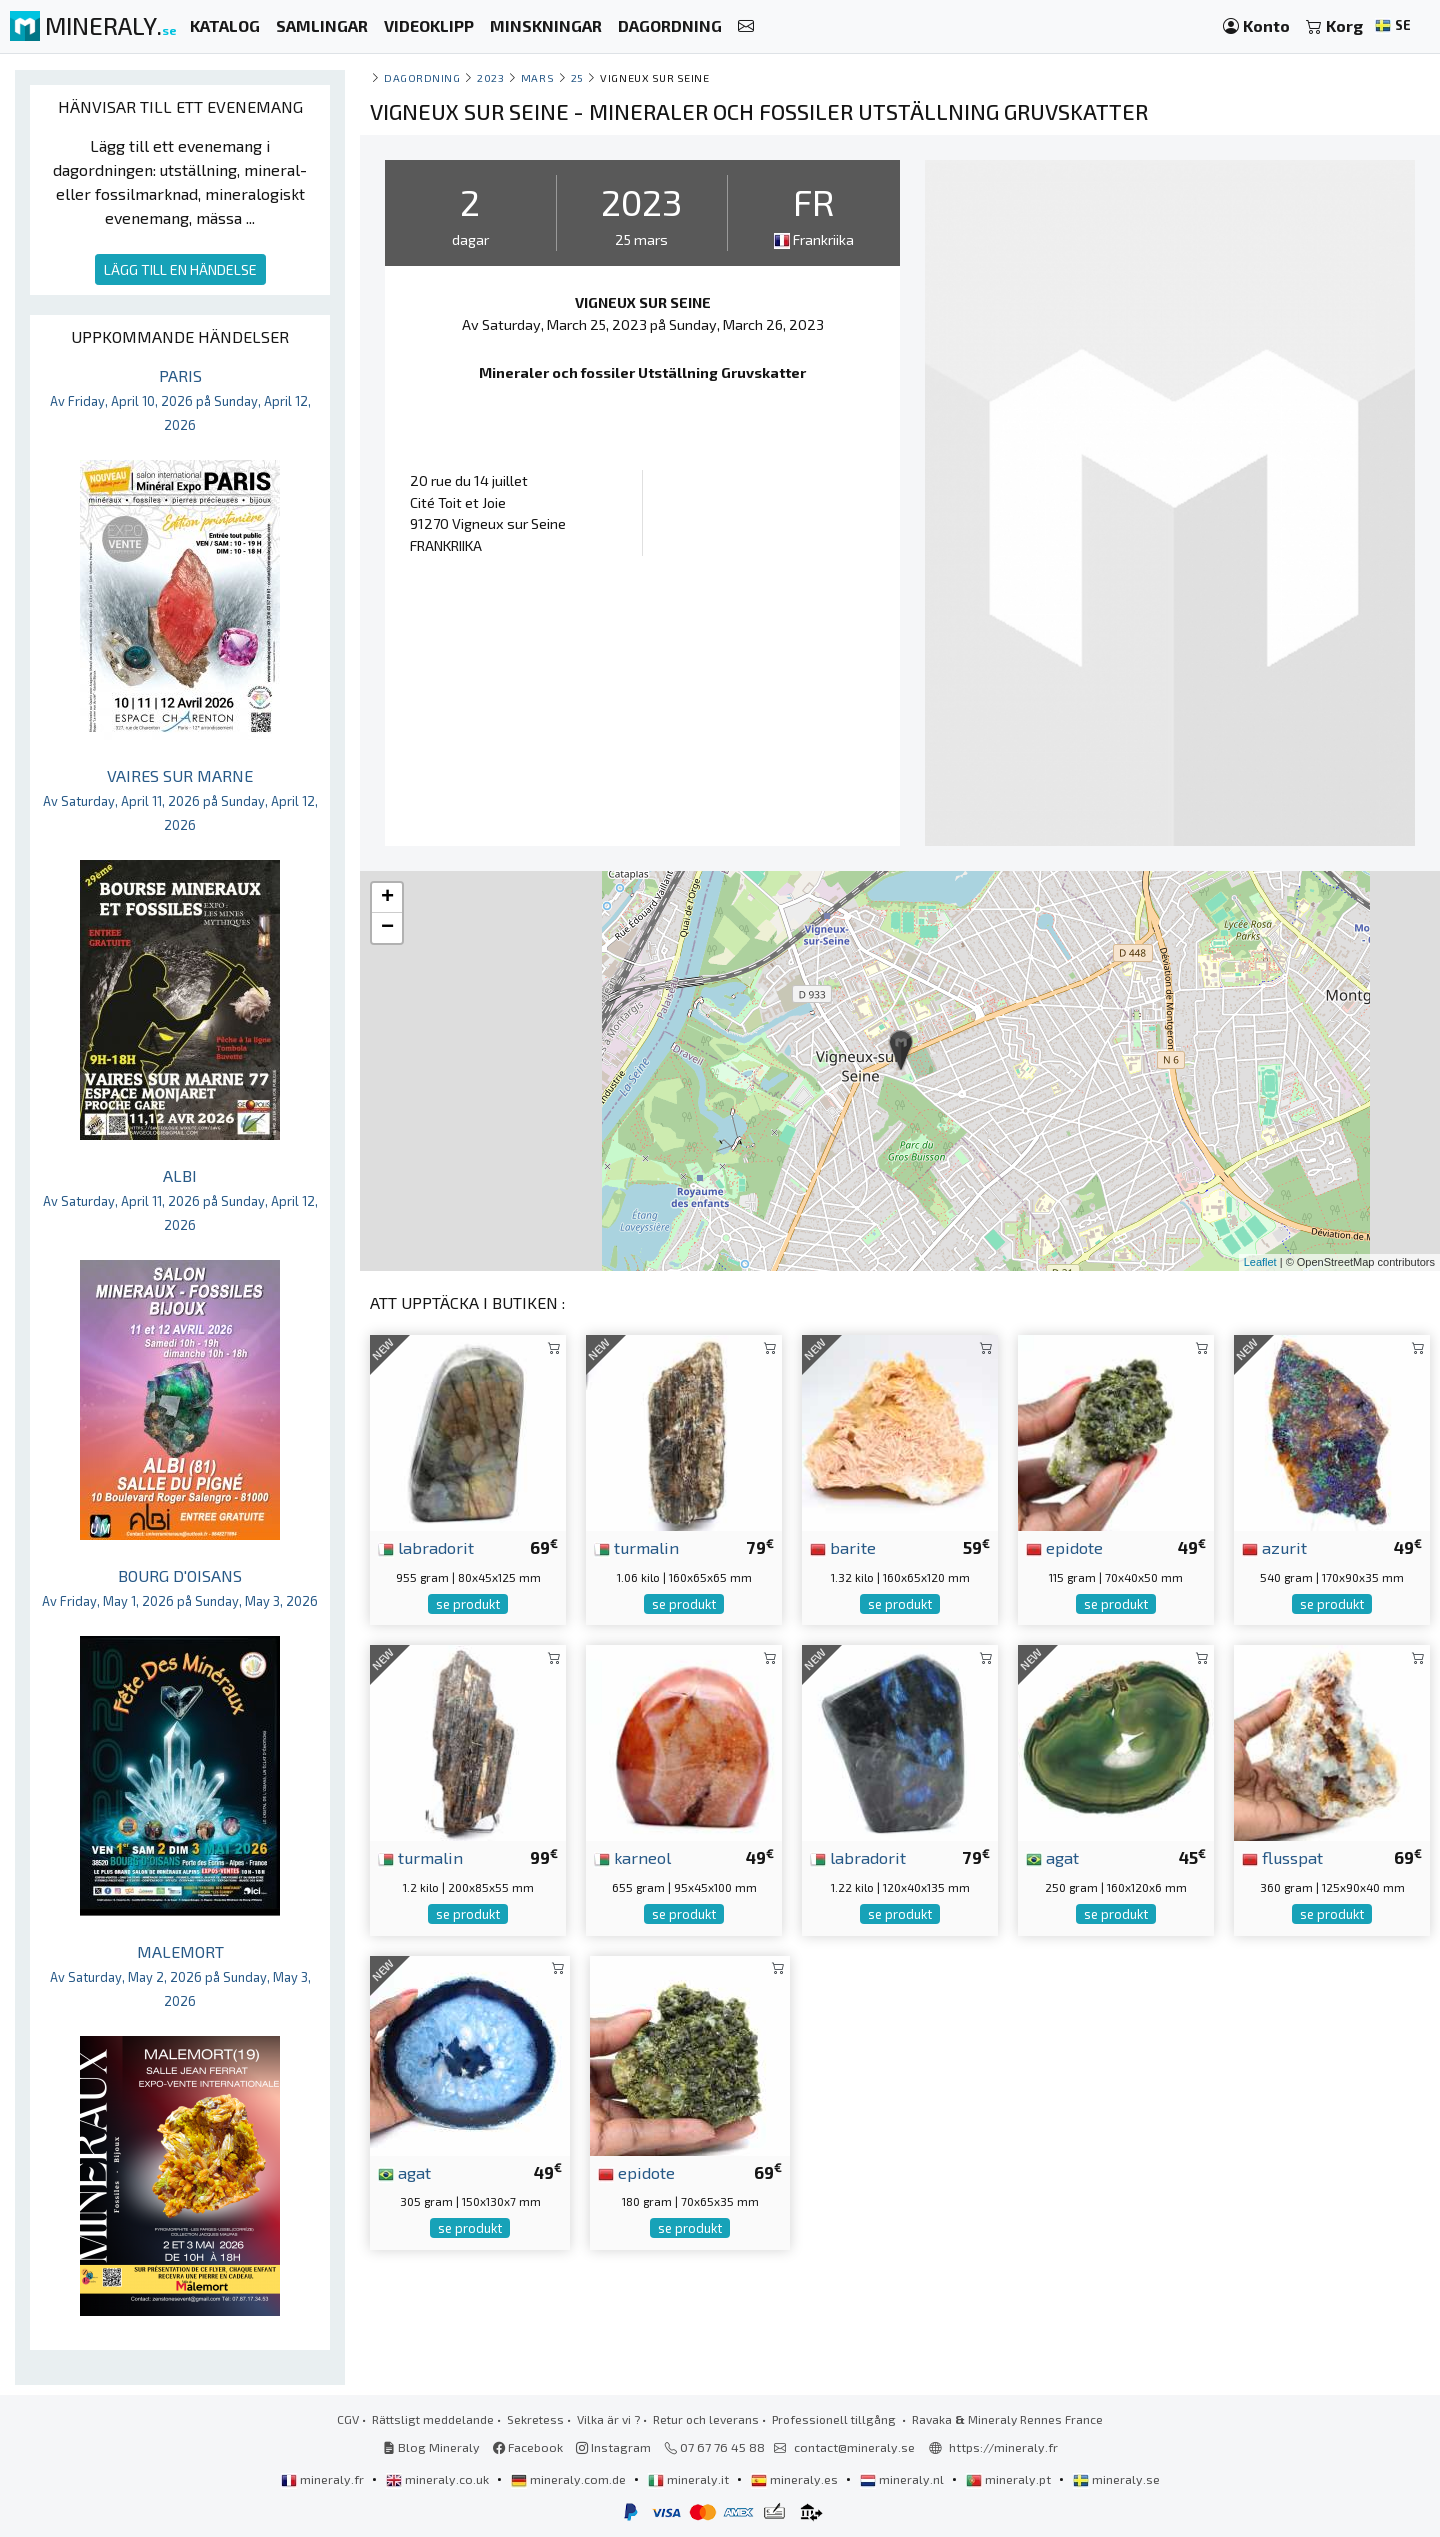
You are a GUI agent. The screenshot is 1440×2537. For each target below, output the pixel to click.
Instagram (613, 2447)
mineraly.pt (1010, 2479)
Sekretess (535, 2419)
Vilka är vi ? (608, 2419)
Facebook (528, 2447)
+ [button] (387, 898)
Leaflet (1260, 1262)
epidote (1064, 1547)
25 (577, 77)
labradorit (426, 1547)
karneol (632, 1857)
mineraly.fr (324, 2479)
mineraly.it (690, 2479)
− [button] (387, 928)
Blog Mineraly (431, 2447)
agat (1052, 1857)
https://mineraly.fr (1003, 2447)
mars (537, 77)
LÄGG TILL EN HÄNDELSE (180, 269)
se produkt (468, 1604)
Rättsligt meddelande (433, 2419)
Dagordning (422, 77)
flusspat (1282, 1857)
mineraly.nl (903, 2479)
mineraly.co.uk (439, 2479)
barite (843, 1547)
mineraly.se (1116, 2479)
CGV (348, 2419)
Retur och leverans (706, 2419)
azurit (1274, 1547)
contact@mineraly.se (854, 2447)
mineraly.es (796, 2479)
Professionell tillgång (835, 2419)
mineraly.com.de (570, 2479)
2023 (490, 77)
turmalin (636, 1547)
